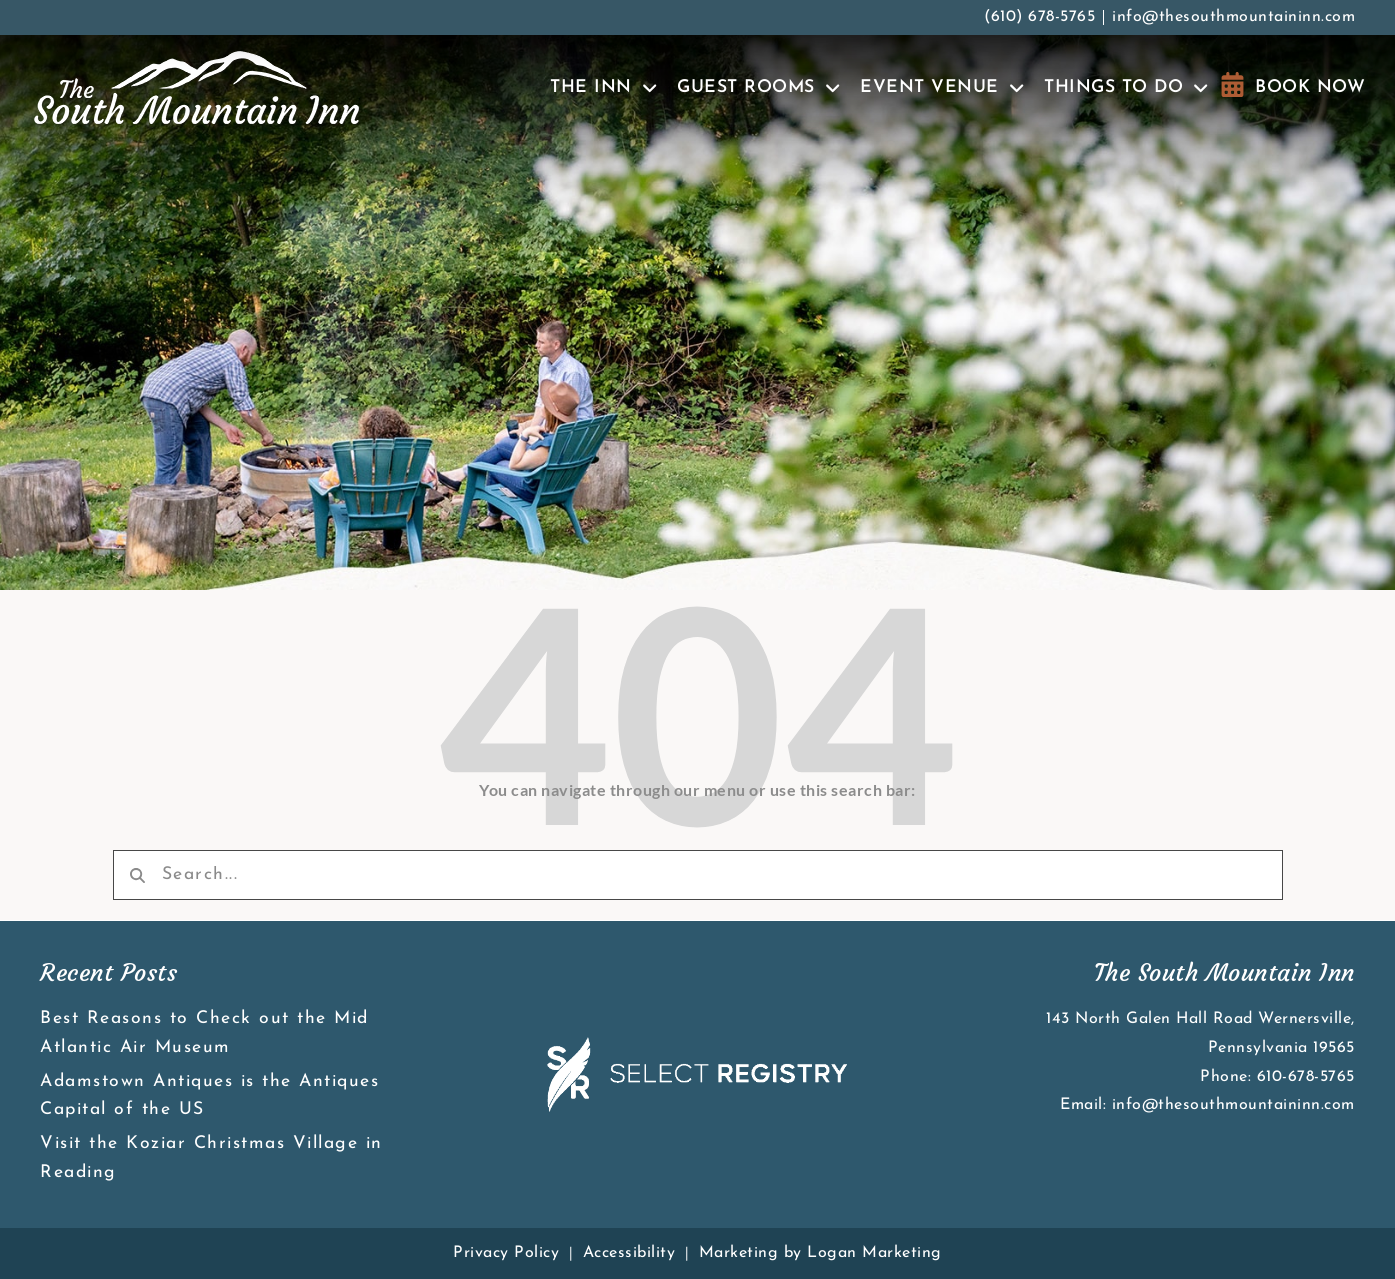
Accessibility (629, 1253)
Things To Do (1126, 88)
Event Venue (942, 88)
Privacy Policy (506, 1253)
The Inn (603, 88)
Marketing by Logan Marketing (820, 1253)
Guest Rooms (758, 88)
